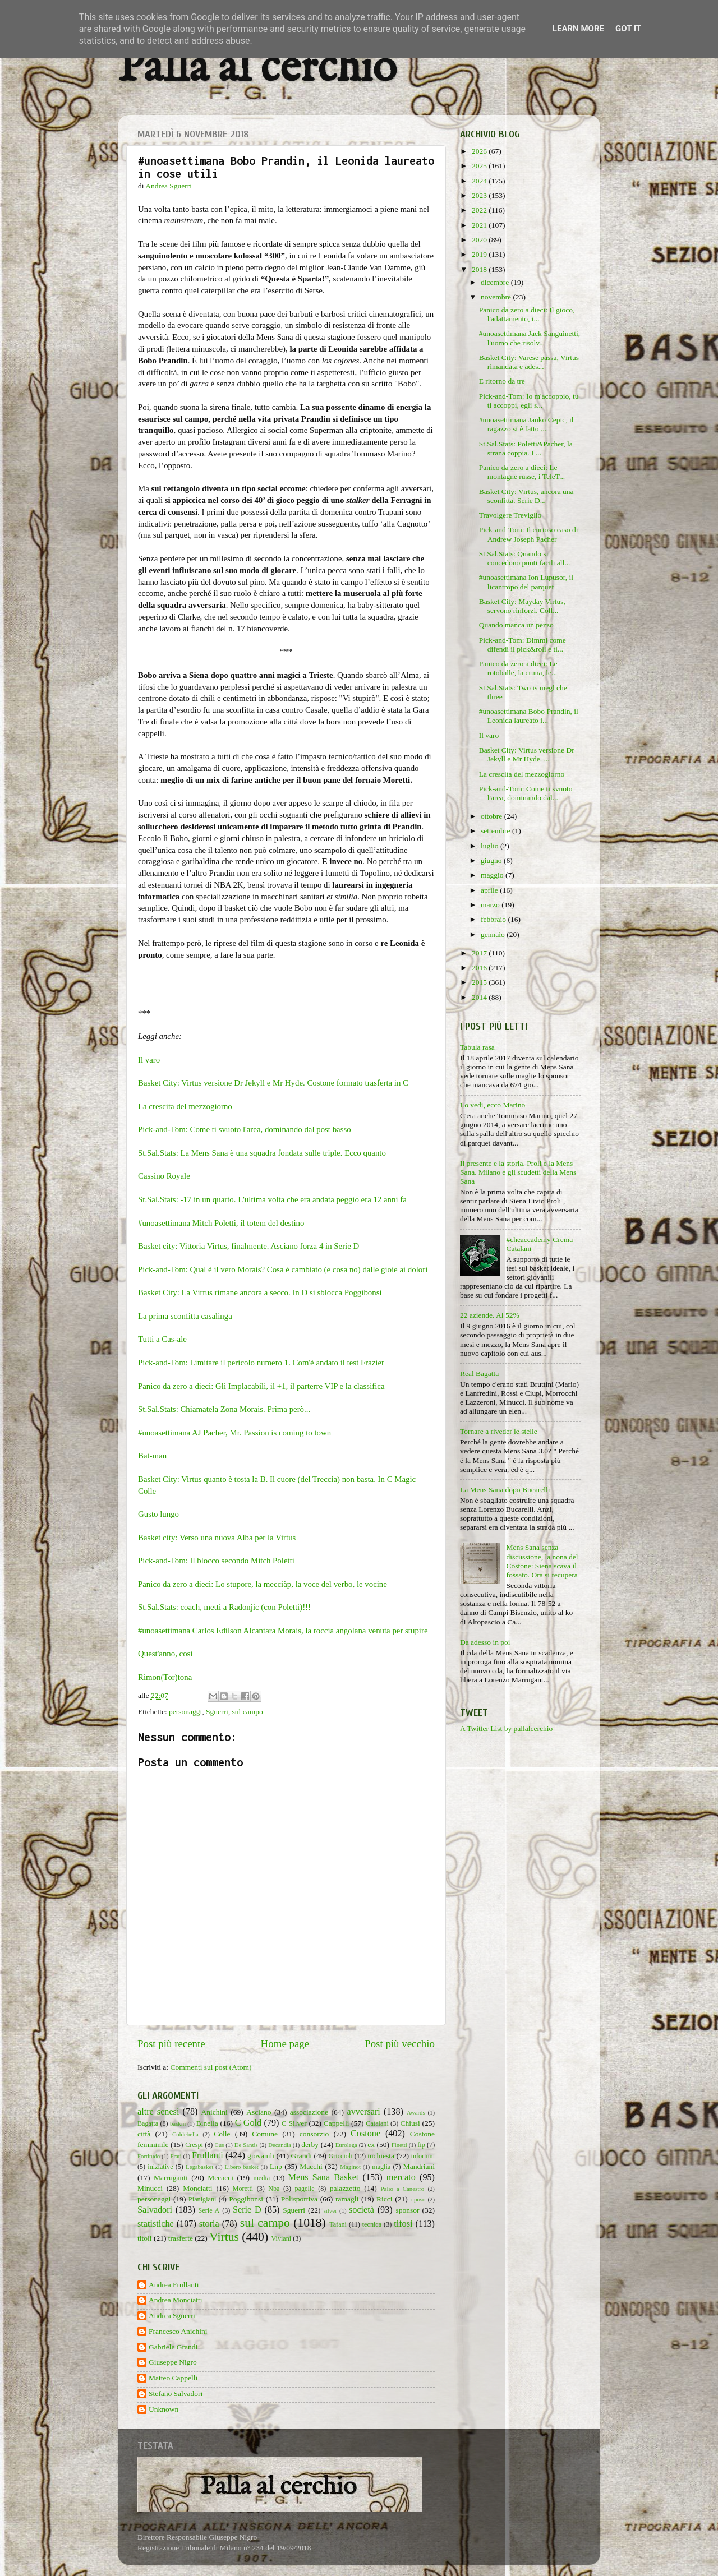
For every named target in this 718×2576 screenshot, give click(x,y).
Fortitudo (148, 2156)
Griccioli (340, 2156)
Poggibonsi (246, 2199)
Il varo (149, 1059)
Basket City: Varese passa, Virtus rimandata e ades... (529, 362)
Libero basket (242, 2166)
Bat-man (152, 1455)
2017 (480, 953)
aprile (490, 890)
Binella (207, 2123)
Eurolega (346, 2144)
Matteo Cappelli (173, 2378)
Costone (365, 2134)
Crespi (194, 2145)
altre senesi (158, 2112)
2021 (480, 225)
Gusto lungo (158, 1513)
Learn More (578, 29)
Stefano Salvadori (175, 2393)
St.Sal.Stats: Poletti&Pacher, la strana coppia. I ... (526, 448)
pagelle (305, 2188)
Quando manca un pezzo (516, 625)
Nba (273, 2188)
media (261, 2178)
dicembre (496, 282)
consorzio (314, 2134)
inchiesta (380, 2156)
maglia (381, 2167)
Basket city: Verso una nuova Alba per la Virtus (217, 1537)
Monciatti (198, 2188)
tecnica (371, 2224)
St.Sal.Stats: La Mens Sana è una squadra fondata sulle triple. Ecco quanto (262, 1152)
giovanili (260, 2156)
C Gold (248, 2123)
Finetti (399, 2144)
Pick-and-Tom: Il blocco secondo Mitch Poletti (216, 1560)
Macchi (311, 2166)
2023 (480, 195)
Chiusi (410, 2123)
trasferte (180, 2238)
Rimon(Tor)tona (165, 1677)
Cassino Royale (164, 1175)
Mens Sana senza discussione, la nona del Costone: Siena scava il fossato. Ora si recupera (542, 1561)
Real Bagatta (479, 1373)
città (143, 2134)
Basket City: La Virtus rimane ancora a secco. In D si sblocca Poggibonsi (260, 1292)
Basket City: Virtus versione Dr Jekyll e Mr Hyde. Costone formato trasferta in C (273, 1082)
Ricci (384, 2199)
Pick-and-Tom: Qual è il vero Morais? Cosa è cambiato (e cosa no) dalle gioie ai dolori (282, 1269)
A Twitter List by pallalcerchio (506, 1728)
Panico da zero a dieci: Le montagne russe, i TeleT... (522, 472)
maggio (493, 875)
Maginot (350, 2166)
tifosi (403, 2224)
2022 (480, 210)
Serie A (209, 2210)
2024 (480, 181)
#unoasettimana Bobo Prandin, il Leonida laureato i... (528, 715)
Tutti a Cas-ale (162, 1339)
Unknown (163, 2409)
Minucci (150, 2188)
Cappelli (336, 2123)
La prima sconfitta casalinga (185, 1316)
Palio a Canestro (403, 2188)
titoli (144, 2238)
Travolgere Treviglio (510, 515)
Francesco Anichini (178, 2331)
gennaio (494, 934)
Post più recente (171, 2043)
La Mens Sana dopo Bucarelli (505, 1489)
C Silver (294, 2123)
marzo (491, 905)
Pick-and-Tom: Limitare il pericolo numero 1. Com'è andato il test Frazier (261, 1362)
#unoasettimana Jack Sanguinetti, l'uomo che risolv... (529, 338)
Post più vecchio (400, 2043)
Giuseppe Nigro (173, 2362)
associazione (309, 2112)
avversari (363, 2112)
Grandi (301, 2156)
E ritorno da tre (502, 381)
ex (371, 2144)
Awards (416, 2112)
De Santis (246, 2144)
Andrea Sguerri (172, 2315)
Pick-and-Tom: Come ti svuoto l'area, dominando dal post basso (244, 1129)
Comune (265, 2134)
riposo (417, 2199)
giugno (492, 860)
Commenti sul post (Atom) (210, 2067)
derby (310, 2144)
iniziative (160, 2167)
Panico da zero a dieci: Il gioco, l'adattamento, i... (527, 314)
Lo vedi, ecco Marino (492, 1105)
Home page (285, 2043)
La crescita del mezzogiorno (185, 1106)
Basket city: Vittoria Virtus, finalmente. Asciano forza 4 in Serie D (248, 1245)
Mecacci (220, 2177)
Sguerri (217, 1711)
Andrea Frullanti (174, 2284)
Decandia (279, 2144)
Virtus (224, 2236)
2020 (480, 240)
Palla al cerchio (257, 68)
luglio (490, 846)
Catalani (377, 2123)
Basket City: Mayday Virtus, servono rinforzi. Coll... (522, 606)
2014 (480, 997)
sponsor (407, 2210)
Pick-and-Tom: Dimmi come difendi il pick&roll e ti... (522, 644)
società (361, 2210)
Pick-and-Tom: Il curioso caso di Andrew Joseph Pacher (528, 534)
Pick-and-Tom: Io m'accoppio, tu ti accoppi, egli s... (529, 400)
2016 (480, 967)
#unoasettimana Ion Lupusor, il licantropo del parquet (526, 581)
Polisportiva (299, 2199)
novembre (497, 297)
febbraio (494, 919)
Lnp (276, 2166)
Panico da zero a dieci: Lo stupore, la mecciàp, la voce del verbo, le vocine (262, 1584)
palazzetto (345, 2188)
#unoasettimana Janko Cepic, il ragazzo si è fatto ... (526, 424)
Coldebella (185, 2134)
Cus (219, 2144)
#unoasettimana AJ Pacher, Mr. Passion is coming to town (234, 1432)
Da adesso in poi (485, 1642)
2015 (480, 982)
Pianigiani (202, 2199)
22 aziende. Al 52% (489, 1315)
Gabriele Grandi (173, 2347)
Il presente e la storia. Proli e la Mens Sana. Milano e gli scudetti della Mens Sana (518, 1172)
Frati (175, 2156)
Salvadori (154, 2210)
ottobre (492, 816)
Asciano (258, 2112)
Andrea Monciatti (175, 2300)
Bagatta (147, 2123)
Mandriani (419, 2166)
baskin (178, 2123)
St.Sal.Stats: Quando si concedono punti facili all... (524, 558)
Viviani (281, 2238)
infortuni (423, 2156)
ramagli (346, 2199)
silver (330, 2210)
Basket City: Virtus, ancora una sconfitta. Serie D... (526, 496)
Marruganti (171, 2177)
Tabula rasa (477, 1047)
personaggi (185, 1711)
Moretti (243, 2188)
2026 (480, 151)
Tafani (338, 2224)
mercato (401, 2177)
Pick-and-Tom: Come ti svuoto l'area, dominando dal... (526, 793)
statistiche (155, 2224)
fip (421, 2145)
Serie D (247, 2210)
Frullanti (207, 2155)
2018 (480, 269)
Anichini (214, 2112)
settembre (496, 831)
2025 (480, 165)
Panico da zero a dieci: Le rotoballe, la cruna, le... (518, 668)
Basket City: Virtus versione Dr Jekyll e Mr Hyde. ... (526, 754)
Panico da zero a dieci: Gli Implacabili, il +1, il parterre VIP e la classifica (261, 1386)
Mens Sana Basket (323, 2177)
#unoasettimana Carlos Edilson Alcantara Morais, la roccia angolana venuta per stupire (282, 1630)
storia (209, 2224)
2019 (480, 254)
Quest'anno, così (165, 1653)
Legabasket (199, 2166)
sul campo (247, 1711)
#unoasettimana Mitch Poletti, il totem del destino (221, 1222)
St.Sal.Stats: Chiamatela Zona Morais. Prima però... (224, 1409)
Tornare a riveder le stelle (498, 1431)
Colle (222, 2134)
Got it (628, 29)
